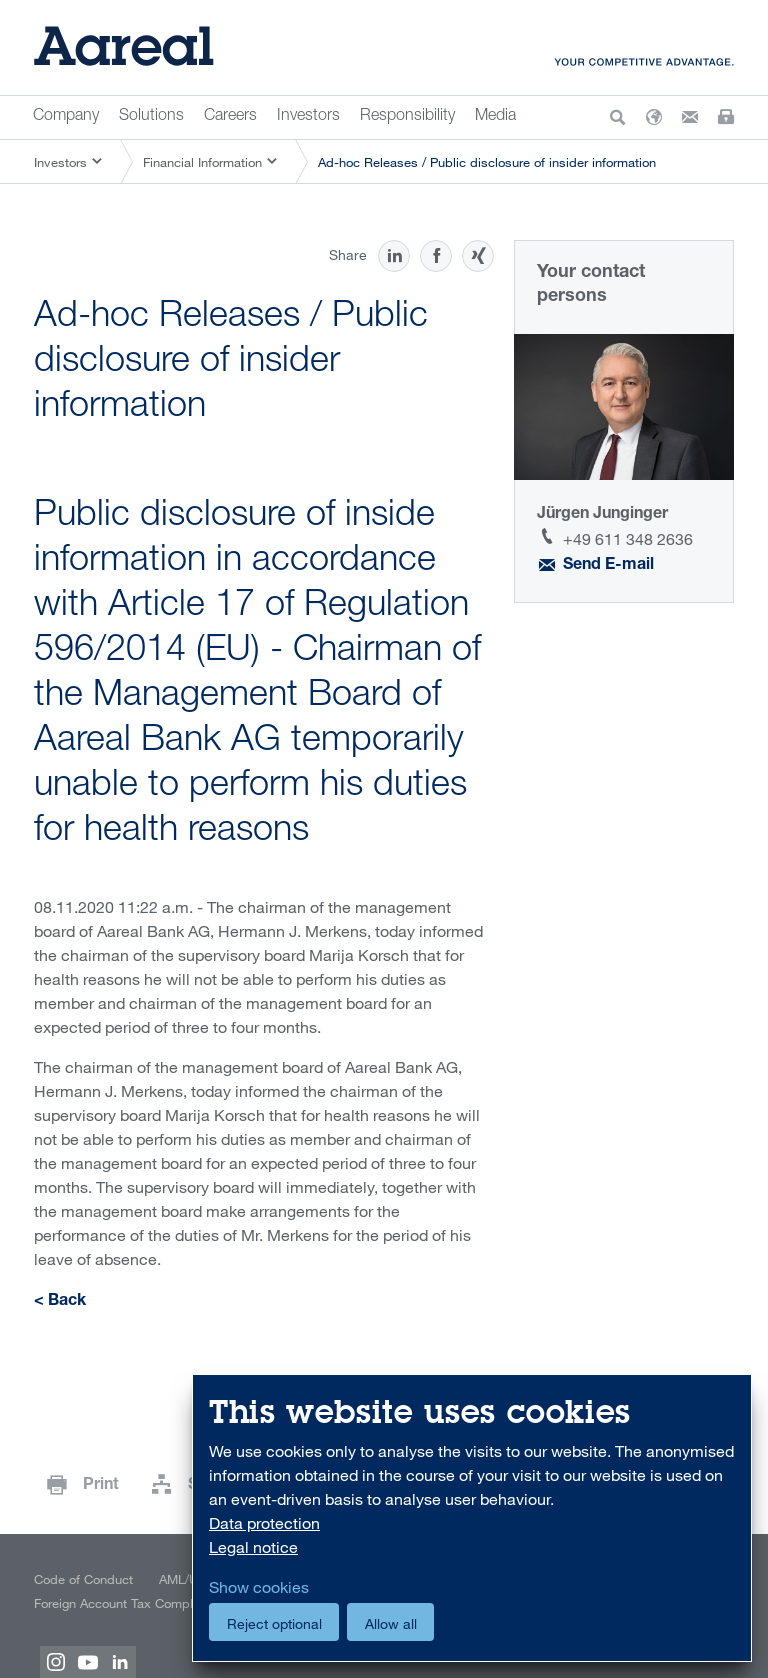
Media (495, 117)
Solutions (151, 117)
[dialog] (472, 1518)
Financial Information (202, 162)
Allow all (391, 1623)
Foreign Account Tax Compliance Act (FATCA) (164, 1603)
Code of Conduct (83, 1579)
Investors (308, 117)
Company (66, 117)
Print (101, 1486)
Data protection (264, 1523)
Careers (230, 117)
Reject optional (274, 1623)
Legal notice (253, 1547)
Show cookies (259, 1587)
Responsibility (407, 117)
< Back (60, 1302)
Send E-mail (608, 566)
